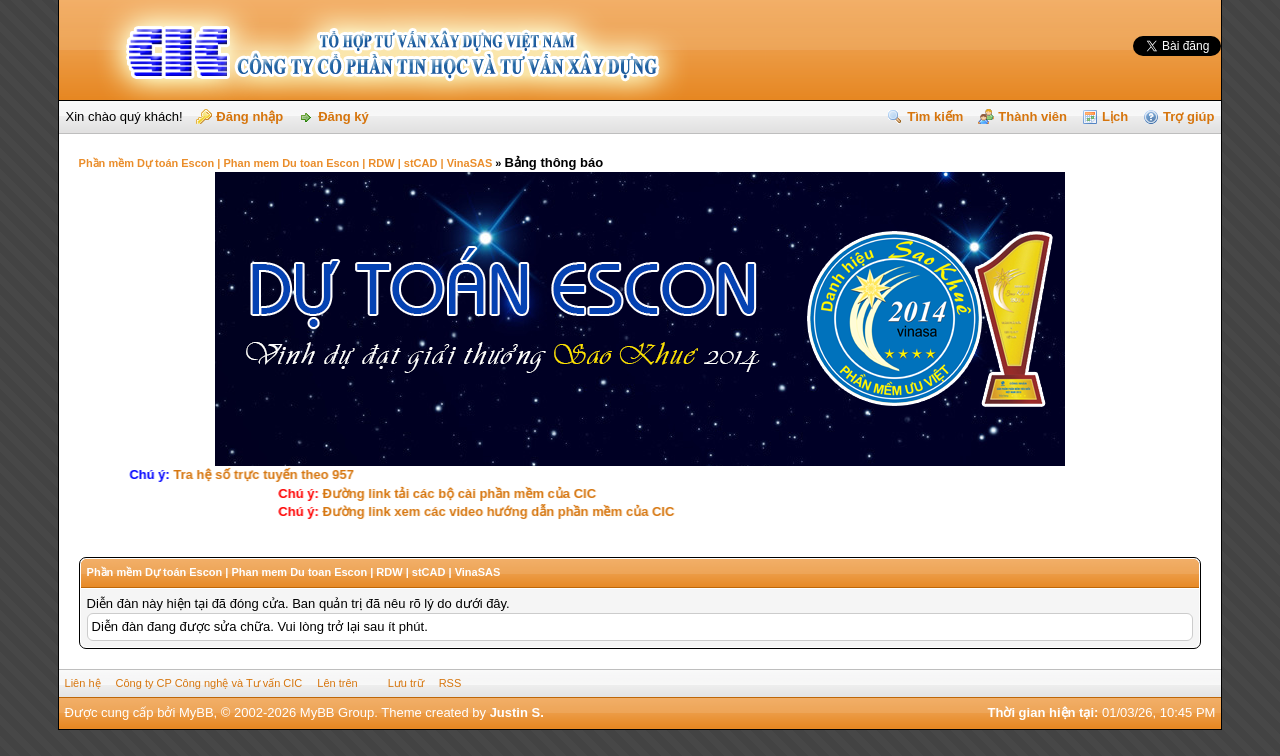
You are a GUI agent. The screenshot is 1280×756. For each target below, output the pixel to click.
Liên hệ (83, 683)
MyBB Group (337, 712)
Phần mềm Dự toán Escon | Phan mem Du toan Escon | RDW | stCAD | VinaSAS (286, 163)
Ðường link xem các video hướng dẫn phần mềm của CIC (488, 511)
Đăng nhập (249, 116)
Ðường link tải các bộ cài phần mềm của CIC (449, 493)
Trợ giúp (1188, 116)
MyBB (196, 712)
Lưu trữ (406, 683)
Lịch (1115, 116)
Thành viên (1032, 116)
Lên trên (337, 683)
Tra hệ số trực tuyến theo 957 (283, 474)
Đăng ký (343, 116)
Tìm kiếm (935, 116)
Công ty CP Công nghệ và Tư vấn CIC (209, 683)
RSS (450, 683)
